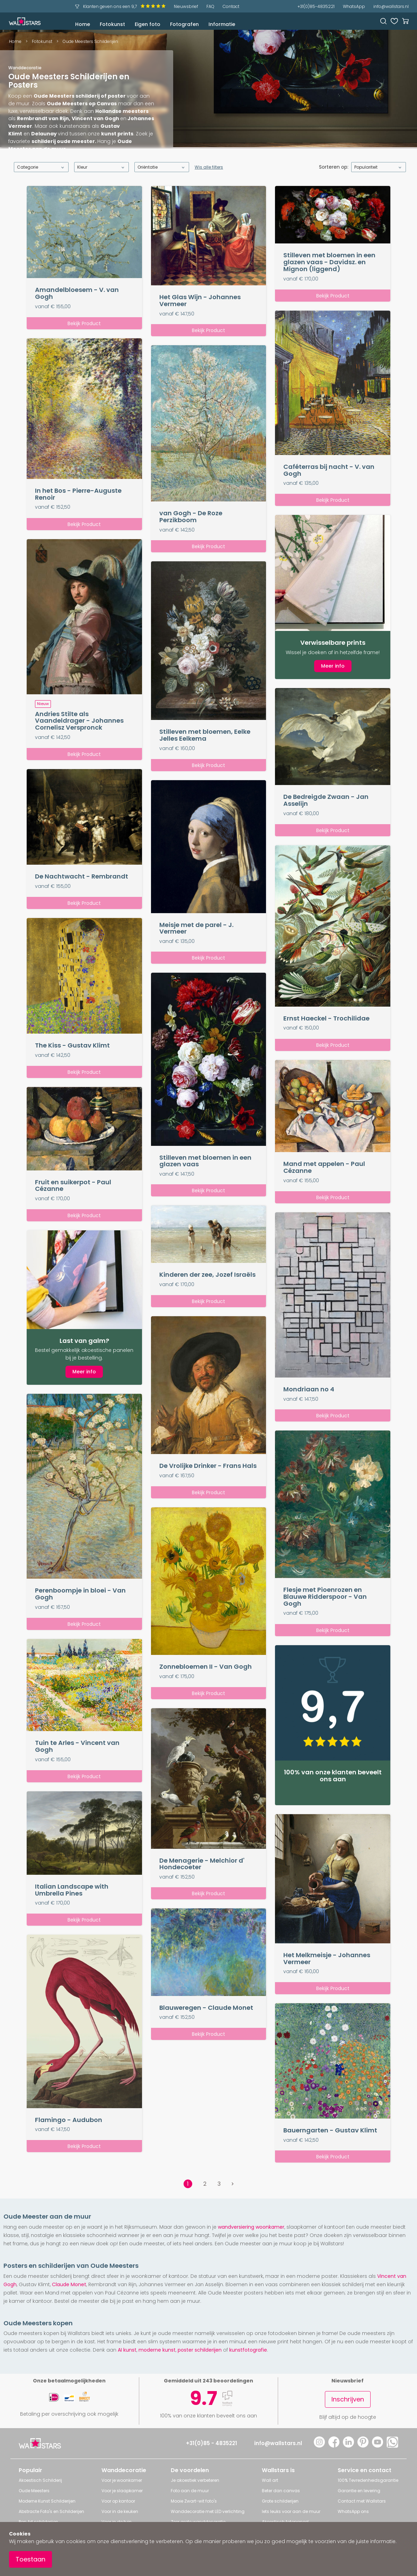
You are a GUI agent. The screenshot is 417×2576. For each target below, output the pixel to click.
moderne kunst (157, 2349)
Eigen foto (147, 24)
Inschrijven (347, 2399)
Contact (231, 6)
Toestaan (30, 2559)
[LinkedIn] (348, 2445)
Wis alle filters (209, 167)
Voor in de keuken (119, 2511)
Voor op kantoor (118, 2501)
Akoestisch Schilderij (40, 2480)
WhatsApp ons (353, 2511)
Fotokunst (112, 24)
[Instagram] (319, 2445)
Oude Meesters (34, 2491)
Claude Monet (69, 2284)
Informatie (221, 24)
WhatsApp (354, 6)
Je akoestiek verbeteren (195, 2480)
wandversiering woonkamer (251, 2226)
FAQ (210, 6)
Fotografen (184, 24)
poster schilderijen (200, 2349)
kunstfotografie (248, 2349)
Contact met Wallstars (362, 2501)
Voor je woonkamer (121, 2480)
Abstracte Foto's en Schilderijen (51, 2511)
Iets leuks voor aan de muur (291, 2511)
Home (82, 24)
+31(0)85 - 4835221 (211, 2443)
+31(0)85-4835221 (316, 6)
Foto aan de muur (190, 2491)
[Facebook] (333, 2445)
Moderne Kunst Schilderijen (47, 2501)
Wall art (270, 2480)
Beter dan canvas (281, 2491)
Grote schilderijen (280, 2501)
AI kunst (127, 2349)
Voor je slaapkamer (122, 2491)
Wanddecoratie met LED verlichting (208, 2511)
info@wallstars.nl (391, 6)
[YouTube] (377, 2445)
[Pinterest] (363, 2445)
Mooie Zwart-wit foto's (194, 2501)
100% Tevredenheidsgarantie (368, 2480)
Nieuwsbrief (186, 6)
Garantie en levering (359, 2491)
